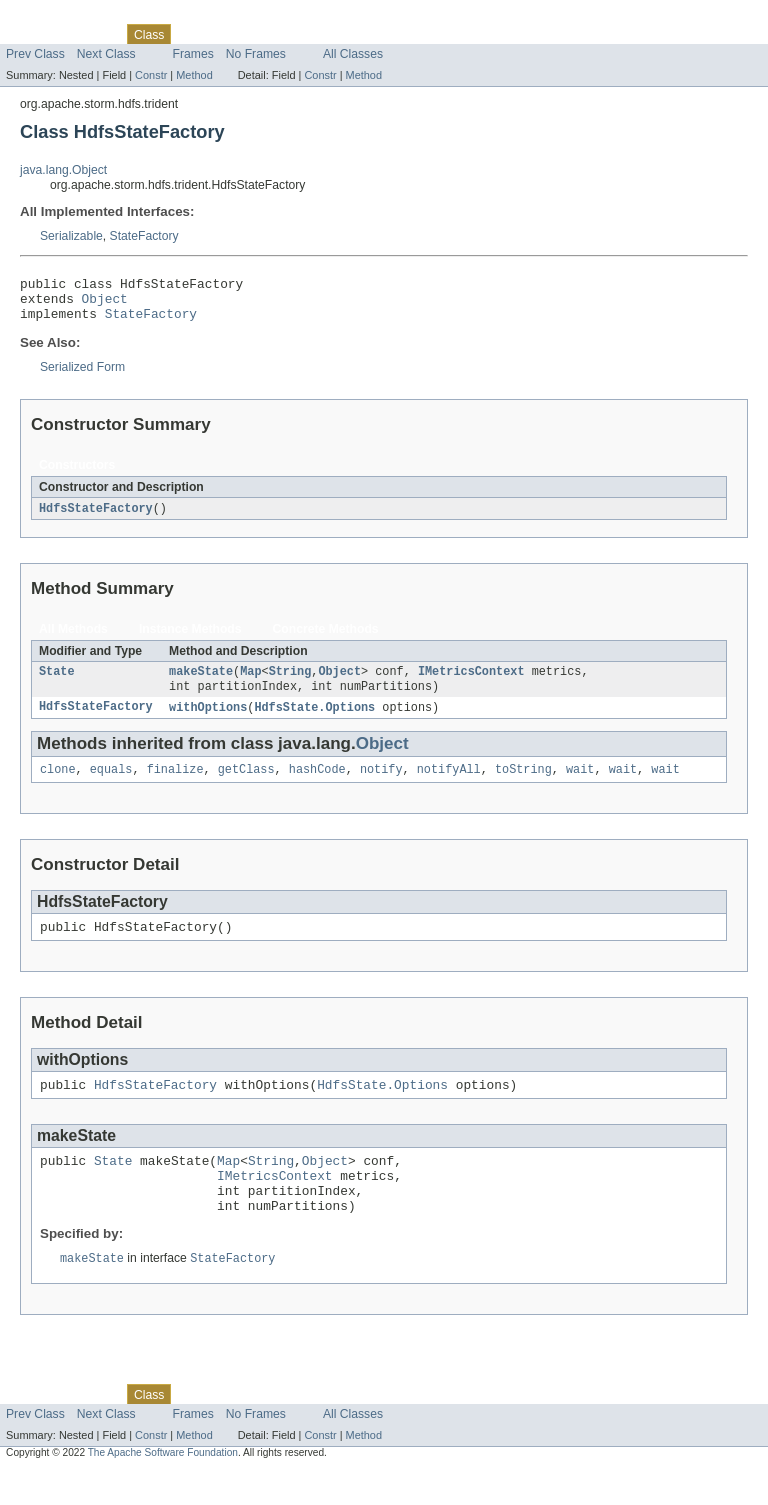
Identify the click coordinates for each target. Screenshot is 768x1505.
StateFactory (144, 236)
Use (193, 34)
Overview (31, 34)
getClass (246, 785)
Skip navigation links (55, 17)
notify (381, 785)
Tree (228, 34)
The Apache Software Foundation (163, 1487)
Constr (151, 75)
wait (580, 785)
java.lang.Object (63, 170)
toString (523, 785)
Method (194, 75)
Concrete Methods (326, 639)
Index (342, 34)
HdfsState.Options (314, 721)
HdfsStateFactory (96, 518)
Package (92, 34)
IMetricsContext (471, 683)
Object (105, 304)
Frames (193, 54)
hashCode (317, 785)
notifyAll (449, 785)
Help (381, 34)
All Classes (353, 54)
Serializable (71, 236)
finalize (175, 785)
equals (111, 785)
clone (58, 785)
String (290, 683)
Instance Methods (190, 639)
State (57, 683)
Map (250, 683)
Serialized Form (82, 376)
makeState (201, 683)
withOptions (208, 721)
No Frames (256, 54)
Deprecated (284, 34)
